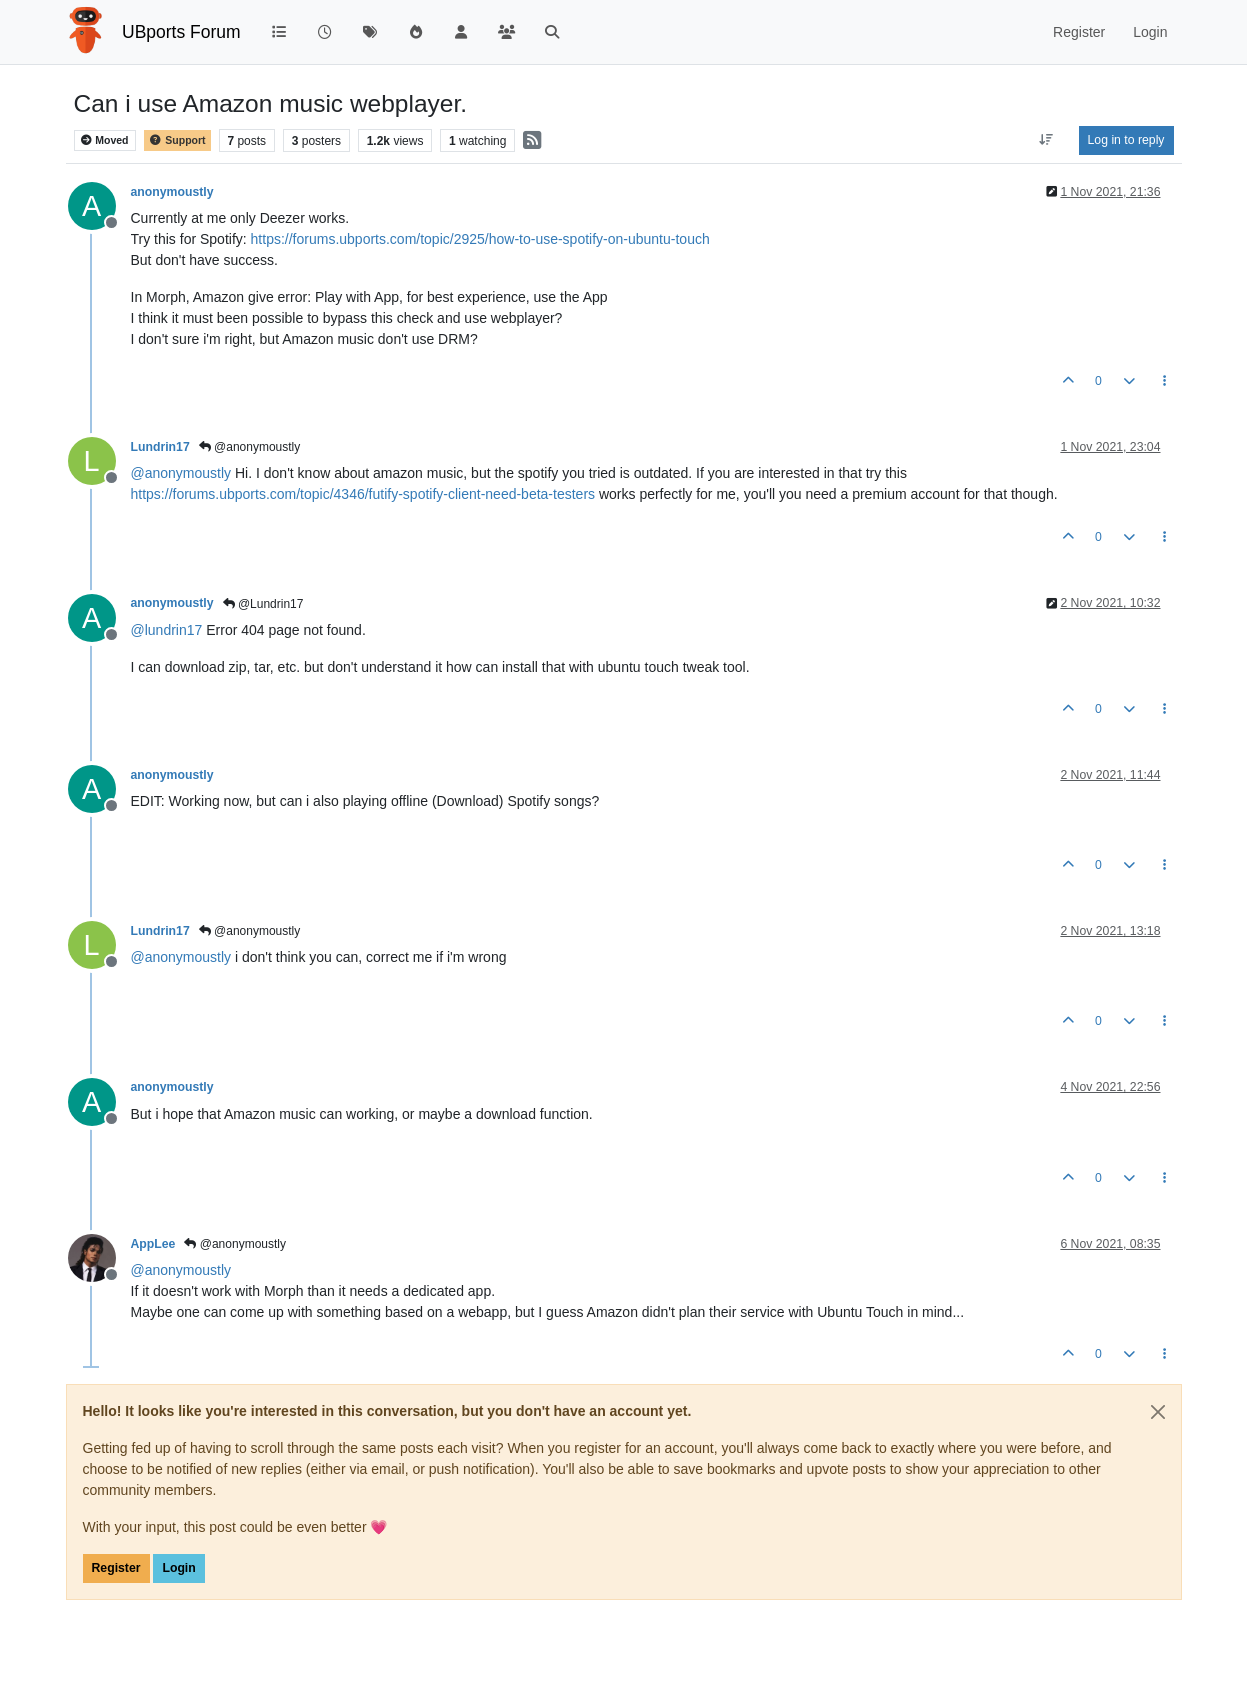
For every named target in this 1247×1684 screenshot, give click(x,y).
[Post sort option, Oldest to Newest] (1045, 140)
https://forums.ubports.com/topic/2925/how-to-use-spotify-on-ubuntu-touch (480, 239)
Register (116, 1568)
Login (178, 1568)
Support (177, 140)
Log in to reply (1126, 140)
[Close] (1158, 1412)
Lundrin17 (160, 447)
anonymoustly (172, 192)
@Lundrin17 (263, 604)
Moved (104, 140)
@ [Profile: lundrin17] (167, 630)
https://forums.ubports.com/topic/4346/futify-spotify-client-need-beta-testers (363, 494)
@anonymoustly (250, 447)
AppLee (153, 1244)
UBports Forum (181, 32)
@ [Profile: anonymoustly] (181, 473)
